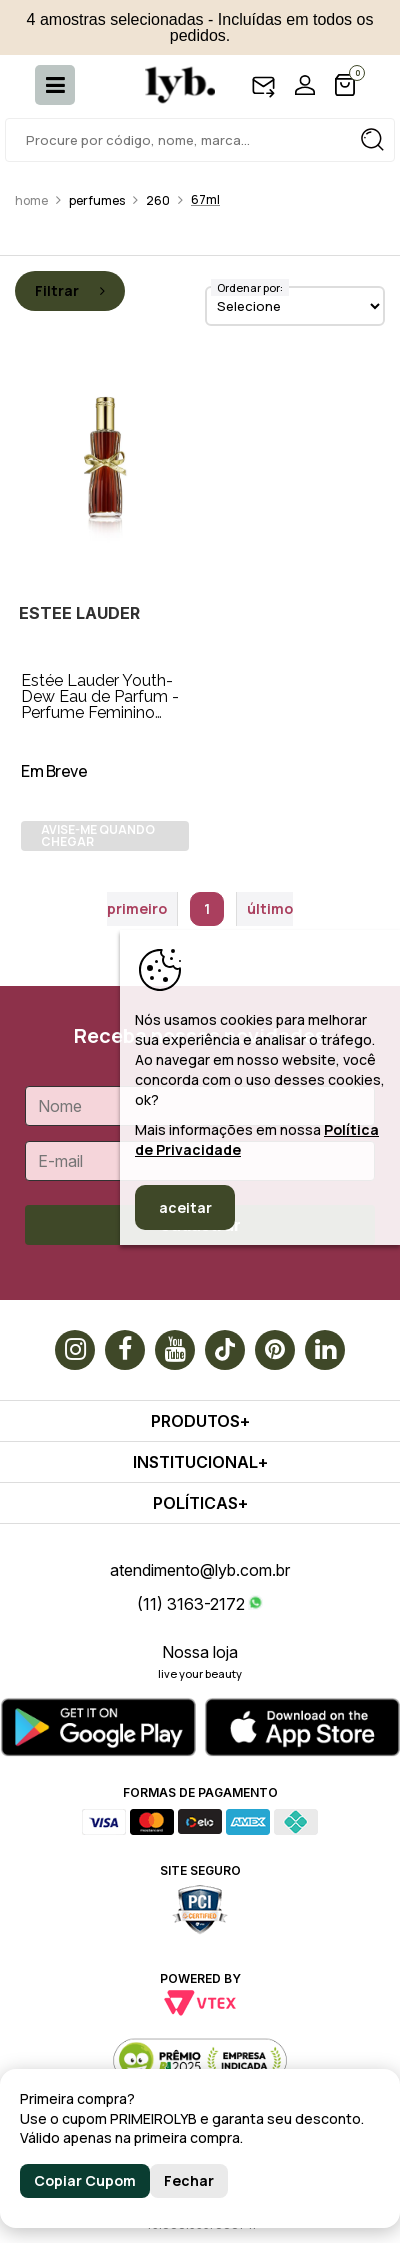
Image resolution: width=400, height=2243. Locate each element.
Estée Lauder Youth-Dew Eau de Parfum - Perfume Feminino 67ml (100, 704)
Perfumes (97, 200)
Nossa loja (200, 1652)
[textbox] (200, 140)
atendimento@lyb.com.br (200, 1570)
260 (158, 200)
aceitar (185, 1207)
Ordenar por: (250, 287)
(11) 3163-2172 (191, 1604)
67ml (205, 199)
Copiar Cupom (85, 2180)
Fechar (189, 2180)
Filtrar (70, 290)
